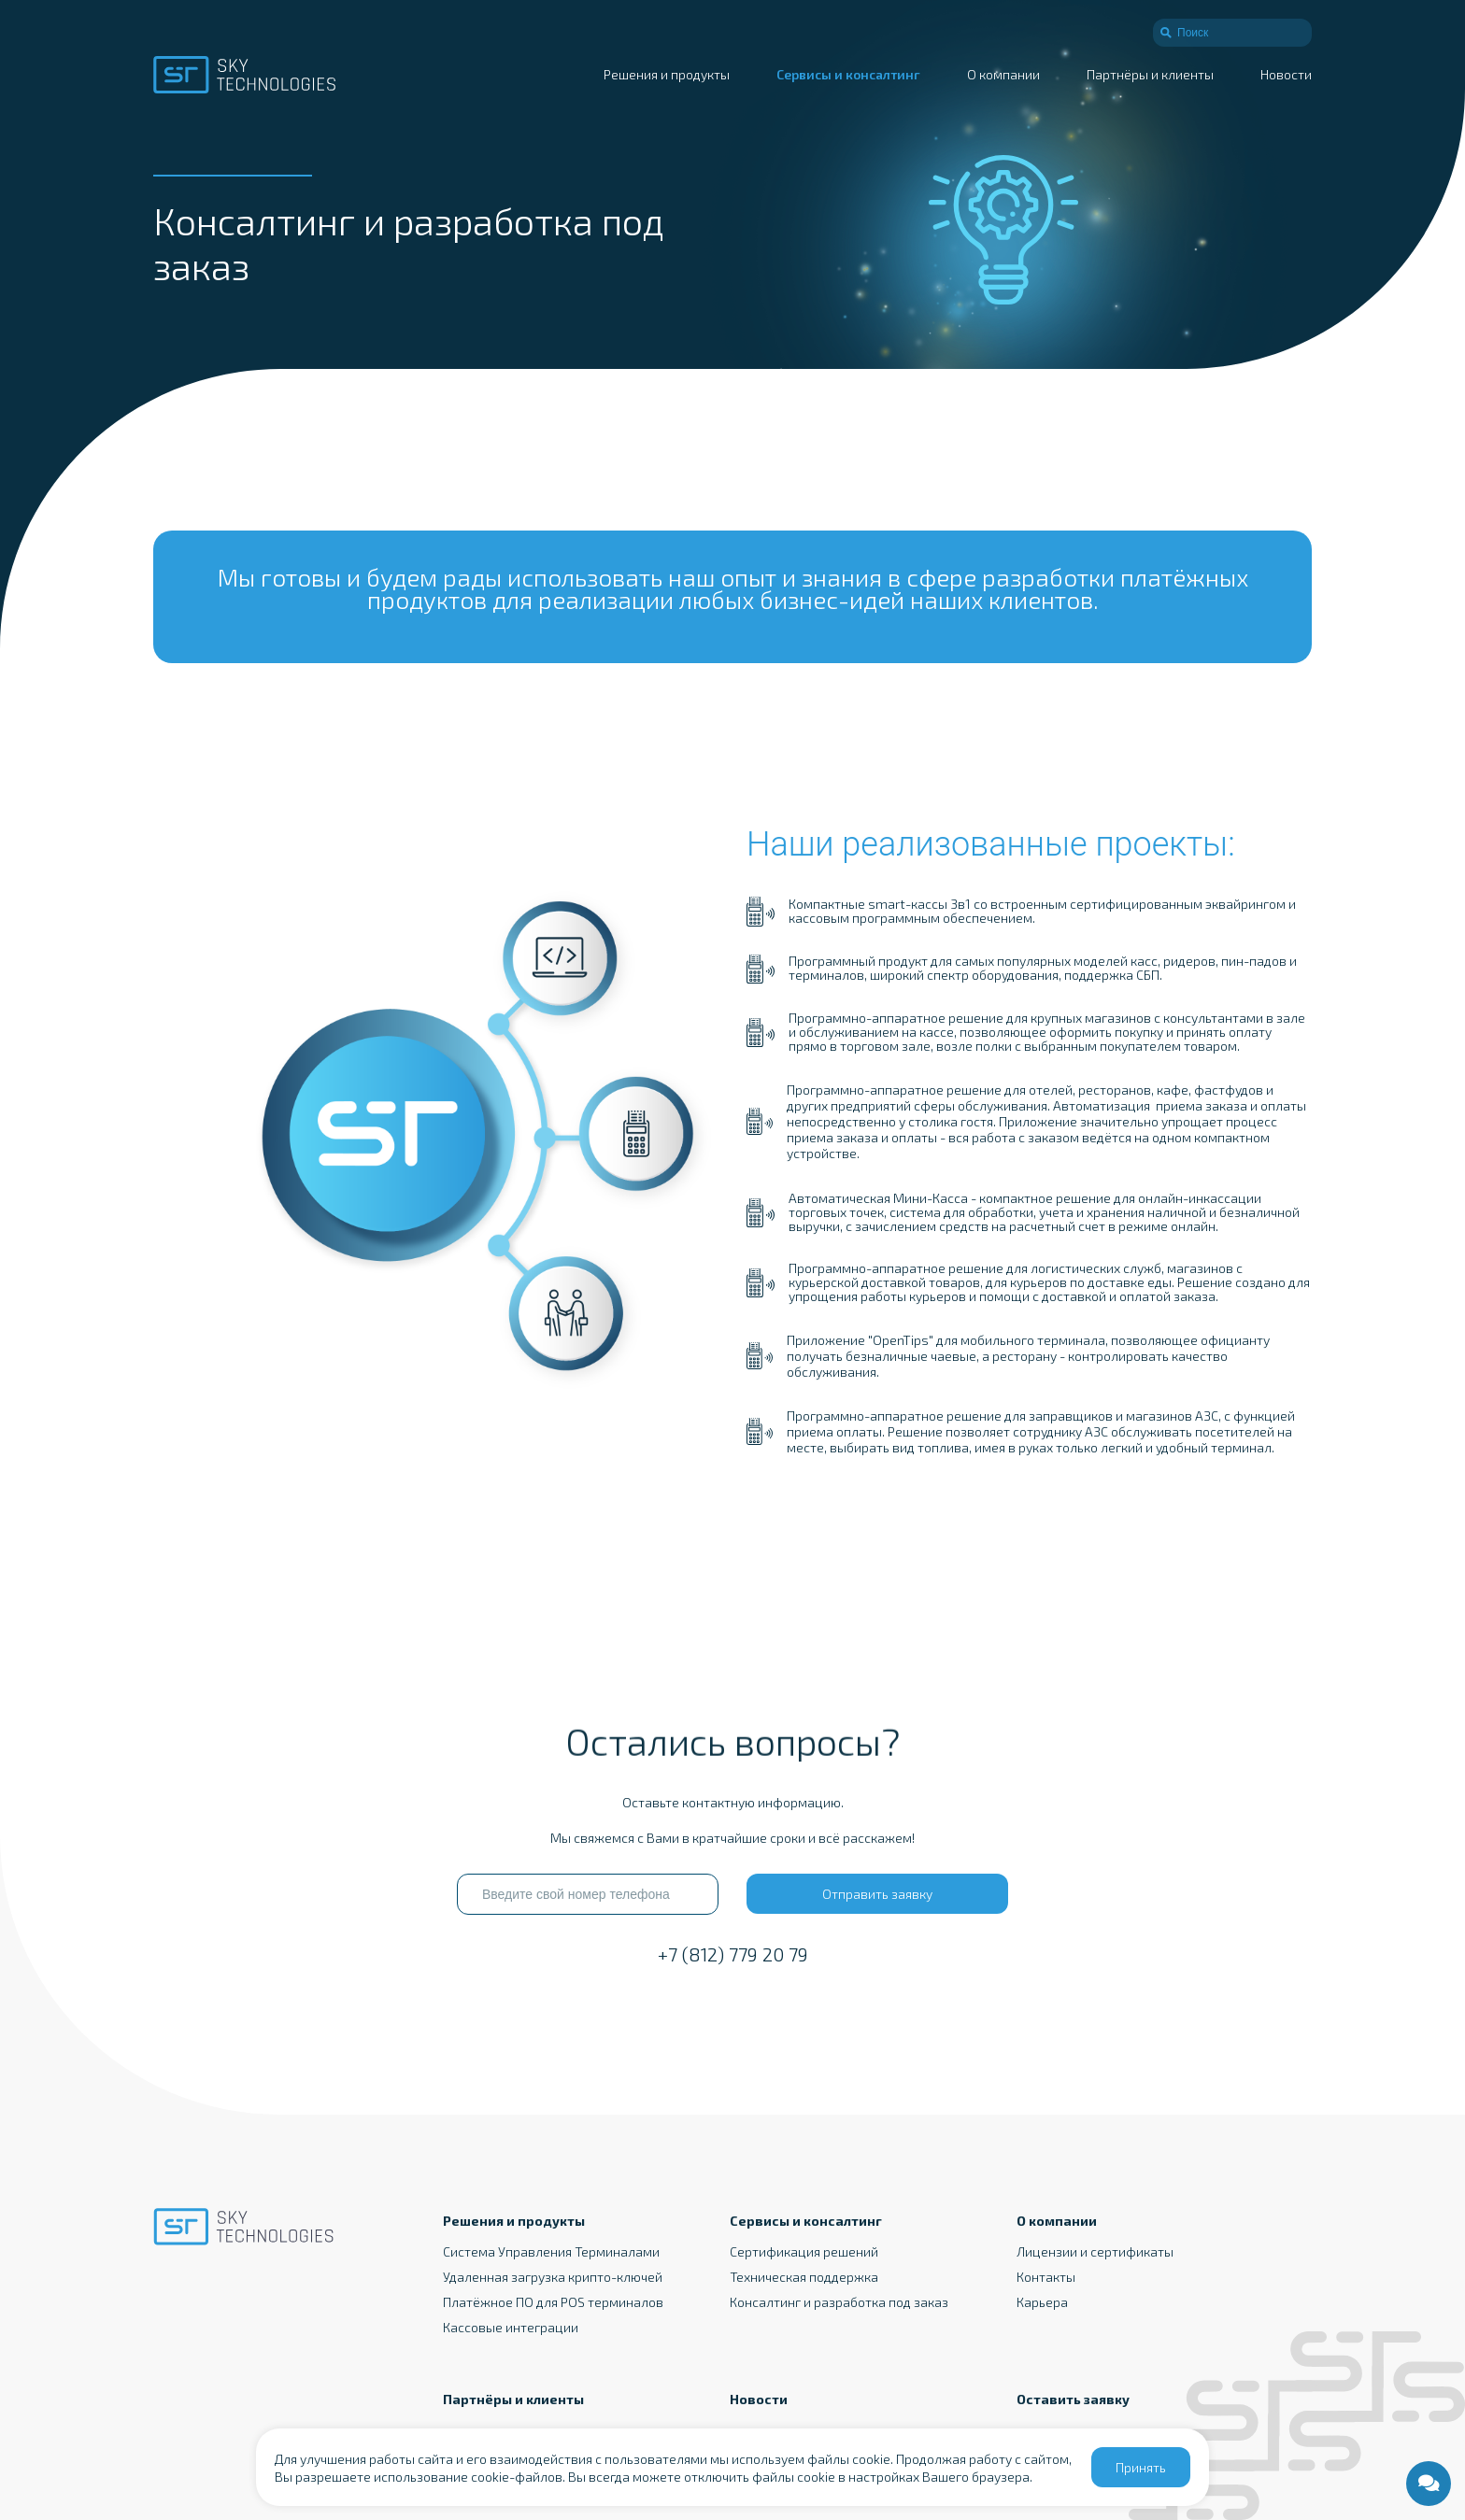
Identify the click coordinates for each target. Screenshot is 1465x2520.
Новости (1286, 74)
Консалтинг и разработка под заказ (839, 2302)
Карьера (1042, 2302)
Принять (1141, 2467)
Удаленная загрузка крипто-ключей (552, 2277)
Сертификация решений (804, 2251)
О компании (1003, 74)
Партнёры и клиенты (1150, 74)
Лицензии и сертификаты (1095, 2251)
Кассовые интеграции (510, 2327)
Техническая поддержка (804, 2277)
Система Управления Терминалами (551, 2251)
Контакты (1046, 2277)
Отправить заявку (877, 1894)
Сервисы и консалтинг (848, 74)
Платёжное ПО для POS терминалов (553, 2302)
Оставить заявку (1073, 2399)
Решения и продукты (667, 74)
